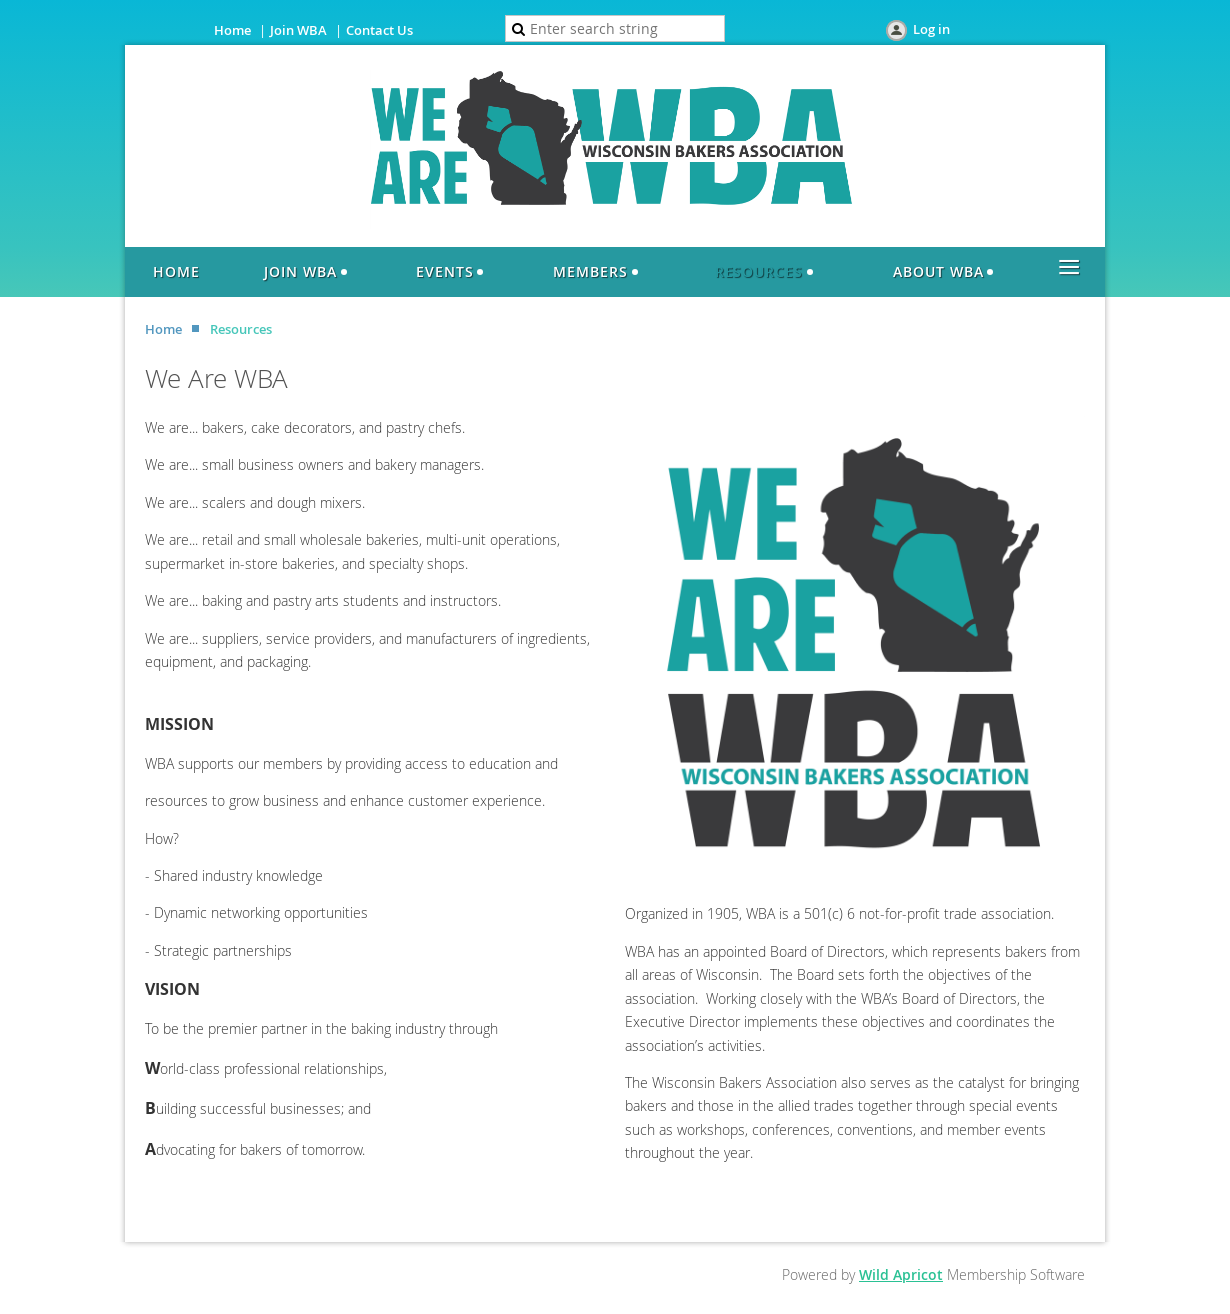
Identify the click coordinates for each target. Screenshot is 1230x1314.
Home (232, 30)
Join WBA (298, 30)
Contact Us (379, 30)
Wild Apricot (901, 1274)
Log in (931, 29)
